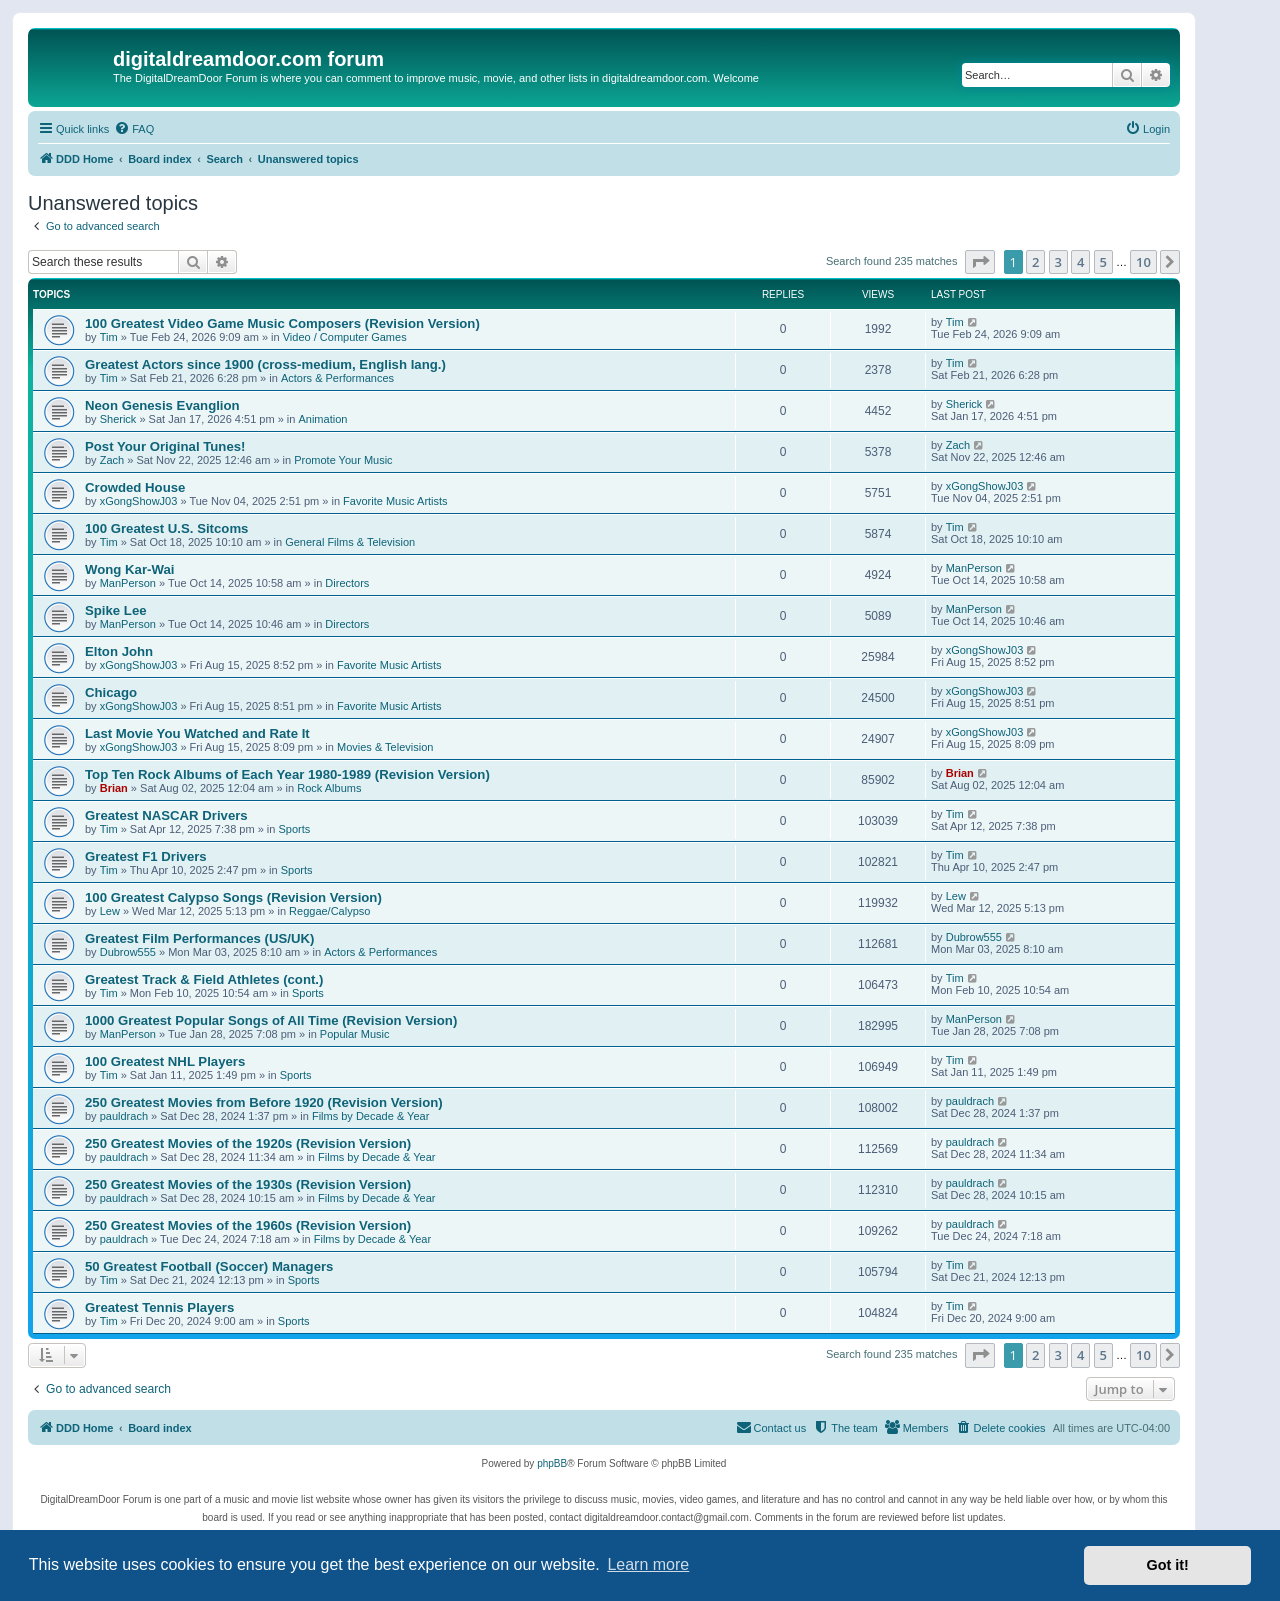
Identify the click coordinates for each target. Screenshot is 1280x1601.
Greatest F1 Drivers (146, 856)
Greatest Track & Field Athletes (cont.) (204, 979)
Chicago (111, 692)
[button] (980, 262)
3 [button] (1058, 262)
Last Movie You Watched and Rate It (197, 733)
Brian (114, 788)
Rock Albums (329, 788)
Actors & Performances (337, 378)
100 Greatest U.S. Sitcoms (166, 528)
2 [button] (1035, 262)
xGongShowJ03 (139, 501)
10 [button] (1143, 262)
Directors (347, 583)
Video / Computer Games (345, 337)
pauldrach (124, 1116)
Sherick (118, 419)
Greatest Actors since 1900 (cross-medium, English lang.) (265, 364)
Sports (294, 829)
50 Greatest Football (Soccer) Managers (209, 1266)
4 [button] (1080, 262)
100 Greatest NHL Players (165, 1061)
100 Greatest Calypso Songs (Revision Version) (233, 897)
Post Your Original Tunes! (165, 446)
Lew (110, 911)
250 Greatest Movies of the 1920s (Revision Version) (248, 1143)
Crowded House (135, 487)
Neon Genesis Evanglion (162, 405)
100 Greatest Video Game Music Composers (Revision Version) (282, 323)
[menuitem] (134, 129)
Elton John (119, 651)
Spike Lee (116, 610)
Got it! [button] (1168, 1565)
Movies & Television (385, 747)
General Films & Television (350, 542)
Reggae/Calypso (329, 911)
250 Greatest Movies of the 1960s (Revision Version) (248, 1225)
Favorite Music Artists (395, 501)
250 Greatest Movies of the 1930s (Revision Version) (248, 1184)
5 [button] (1103, 262)
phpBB (552, 1463)
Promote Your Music (343, 460)
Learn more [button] (648, 1564)
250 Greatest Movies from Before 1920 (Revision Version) (264, 1102)
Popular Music (355, 1034)
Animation (322, 419)
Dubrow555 (128, 952)
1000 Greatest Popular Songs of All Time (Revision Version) (271, 1020)
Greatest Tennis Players (159, 1307)
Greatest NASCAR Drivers (166, 815)
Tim (109, 337)
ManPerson (128, 583)
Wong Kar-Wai (129, 569)
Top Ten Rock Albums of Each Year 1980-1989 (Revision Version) (287, 774)
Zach (112, 460)
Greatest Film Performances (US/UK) (199, 938)
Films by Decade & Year (370, 1116)
